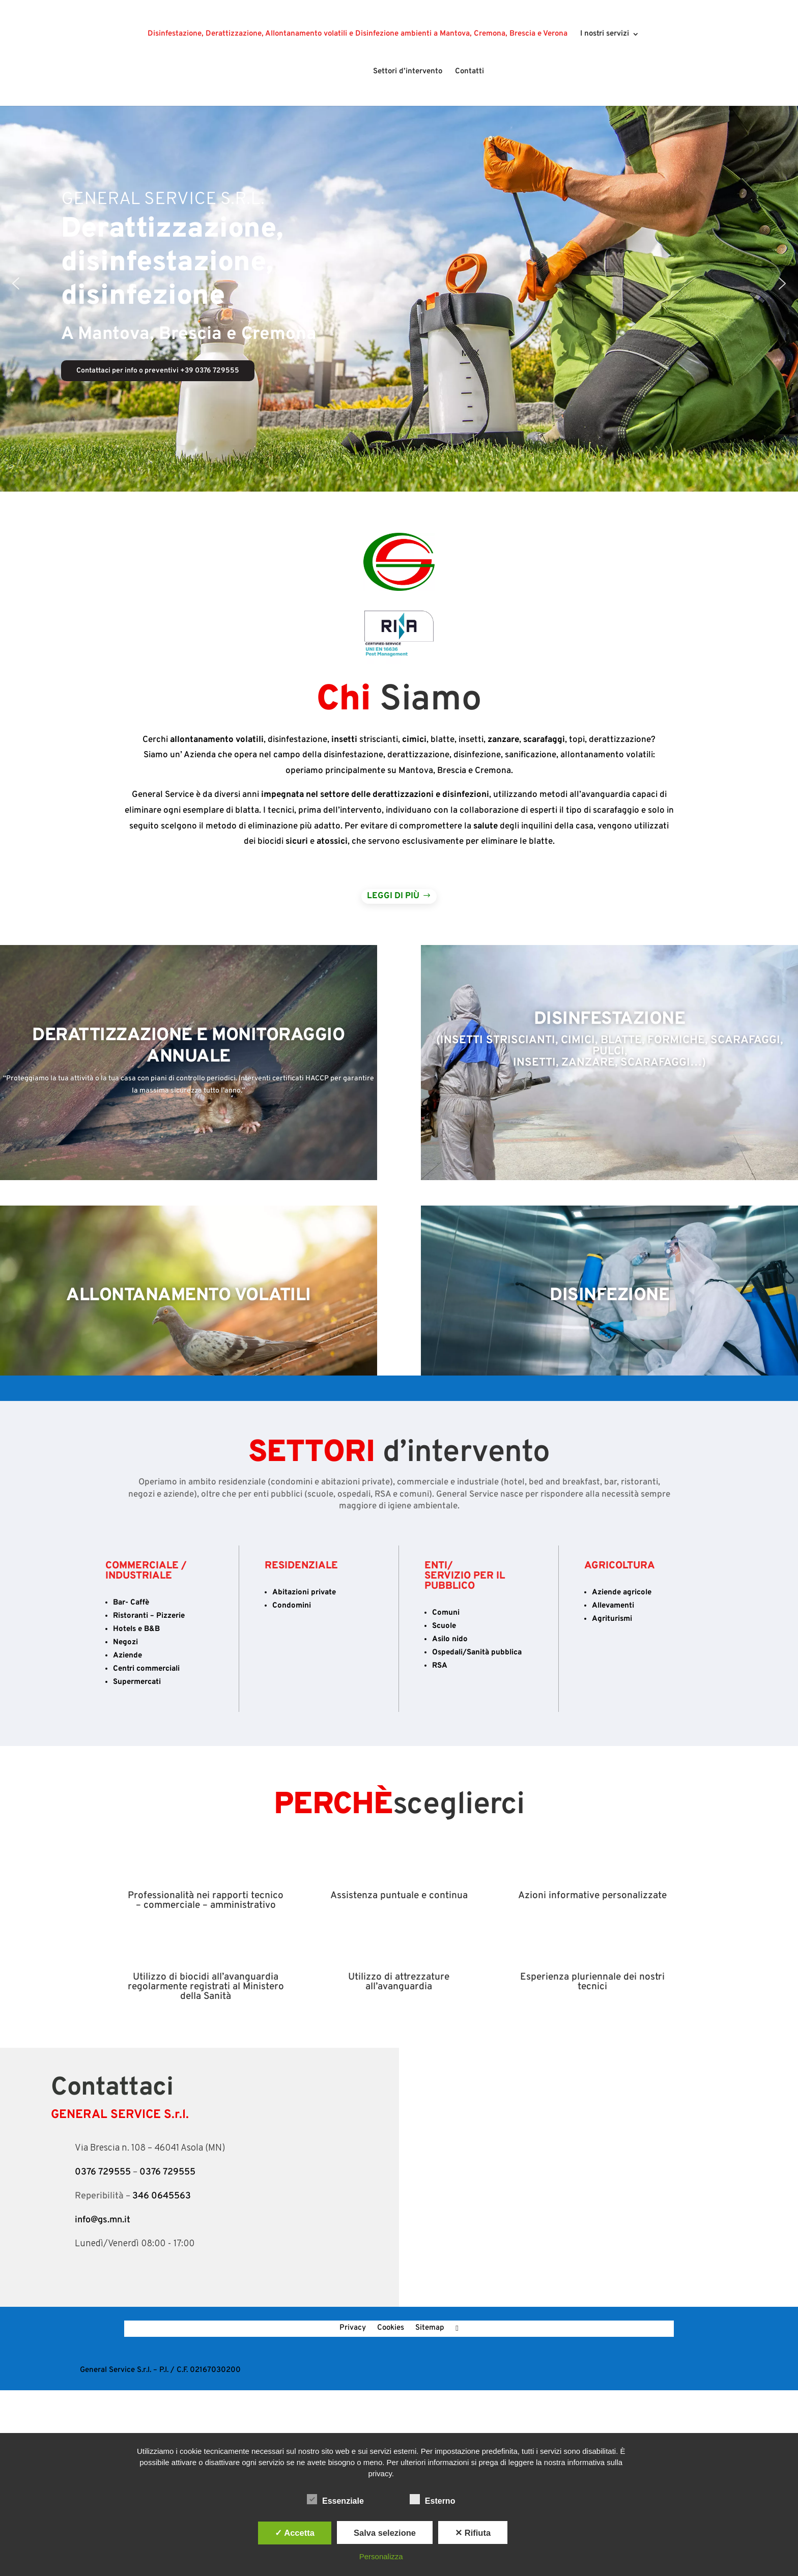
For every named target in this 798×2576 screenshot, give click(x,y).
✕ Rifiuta (473, 2532)
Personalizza (381, 2556)
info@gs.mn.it (102, 2220)
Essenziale (335, 2499)
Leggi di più (393, 896)
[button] (16, 283)
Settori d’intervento (404, 72)
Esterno (432, 2499)
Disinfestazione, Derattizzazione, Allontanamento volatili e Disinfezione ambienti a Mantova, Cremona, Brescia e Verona (357, 35)
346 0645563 (161, 2196)
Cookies (390, 2329)
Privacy (352, 2329)
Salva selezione (385, 2532)
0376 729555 (103, 2172)
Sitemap (429, 2329)
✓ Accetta (295, 2532)
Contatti (466, 72)
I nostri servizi (604, 35)
